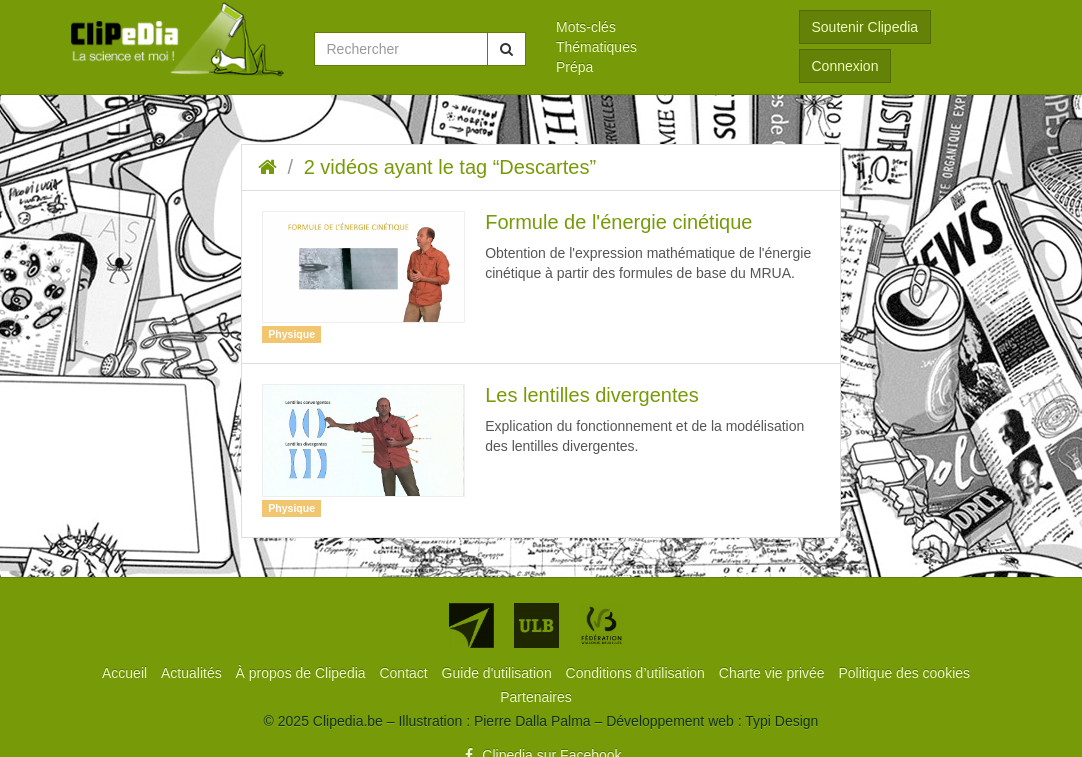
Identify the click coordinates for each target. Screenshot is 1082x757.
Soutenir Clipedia (865, 27)
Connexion (845, 66)
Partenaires (536, 697)
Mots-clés (586, 27)
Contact (405, 673)
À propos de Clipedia (303, 673)
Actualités (193, 673)
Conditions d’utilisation (637, 673)
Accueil (126, 673)
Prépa (574, 67)
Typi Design (781, 721)
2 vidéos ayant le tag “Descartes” (450, 167)
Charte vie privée (774, 673)
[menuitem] (662, 27)
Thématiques (596, 47)
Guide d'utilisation (499, 673)
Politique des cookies (905, 673)
